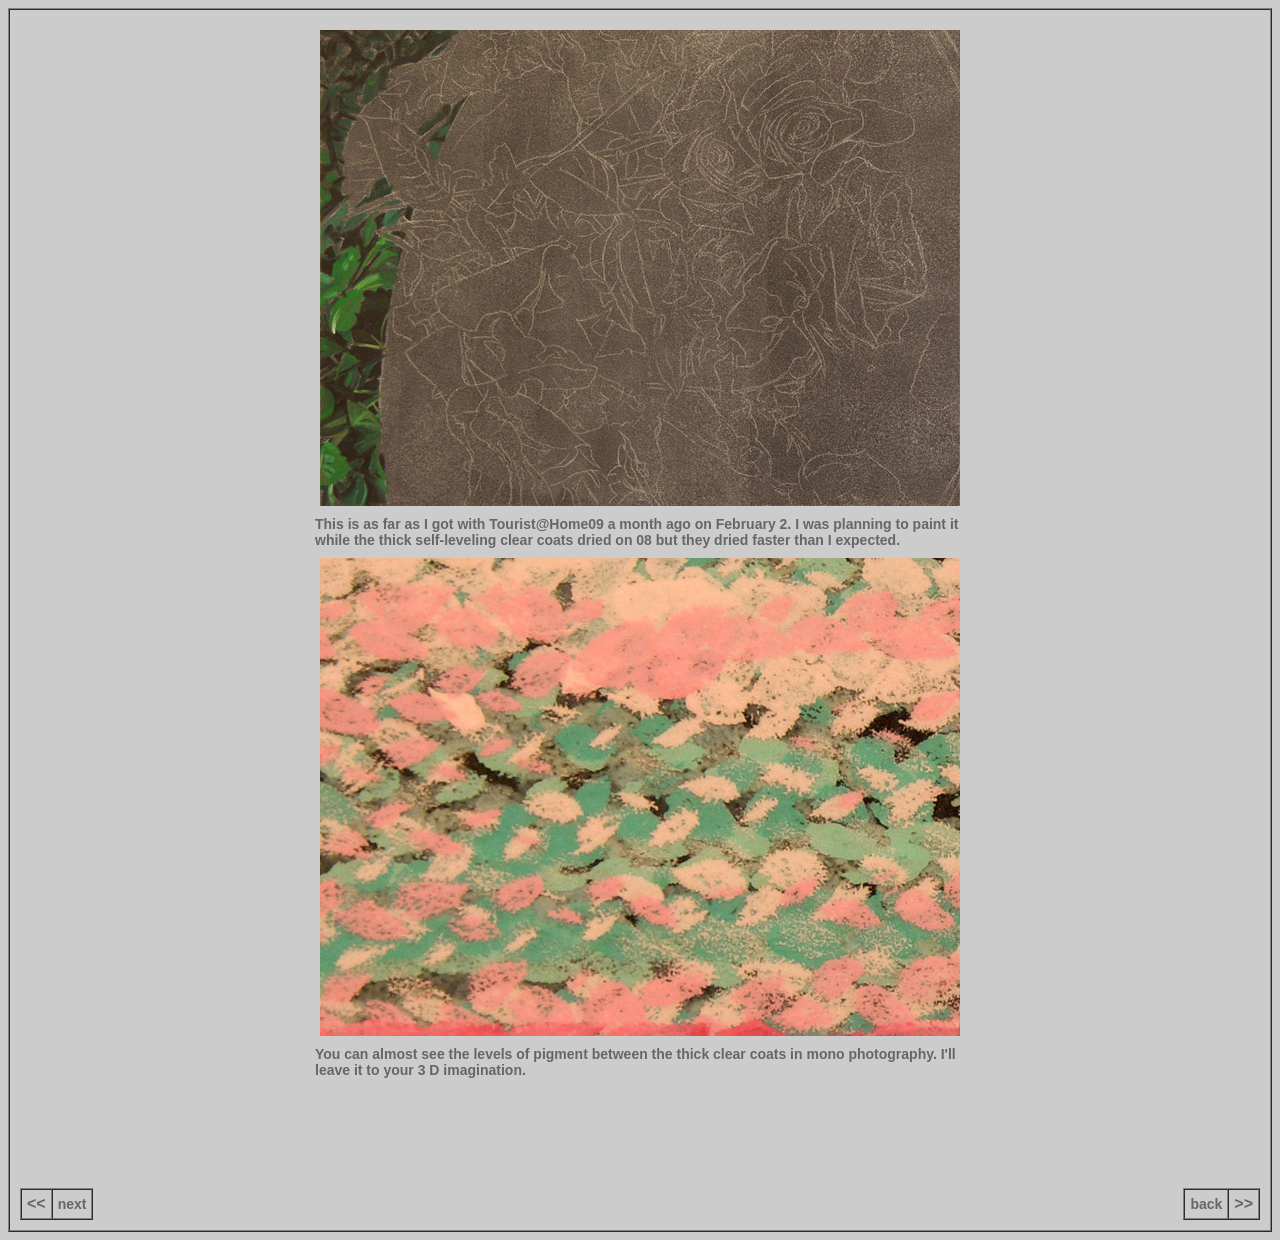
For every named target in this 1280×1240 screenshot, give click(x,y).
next (72, 1204)
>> (1243, 1203)
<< (36, 1203)
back (1206, 1204)
